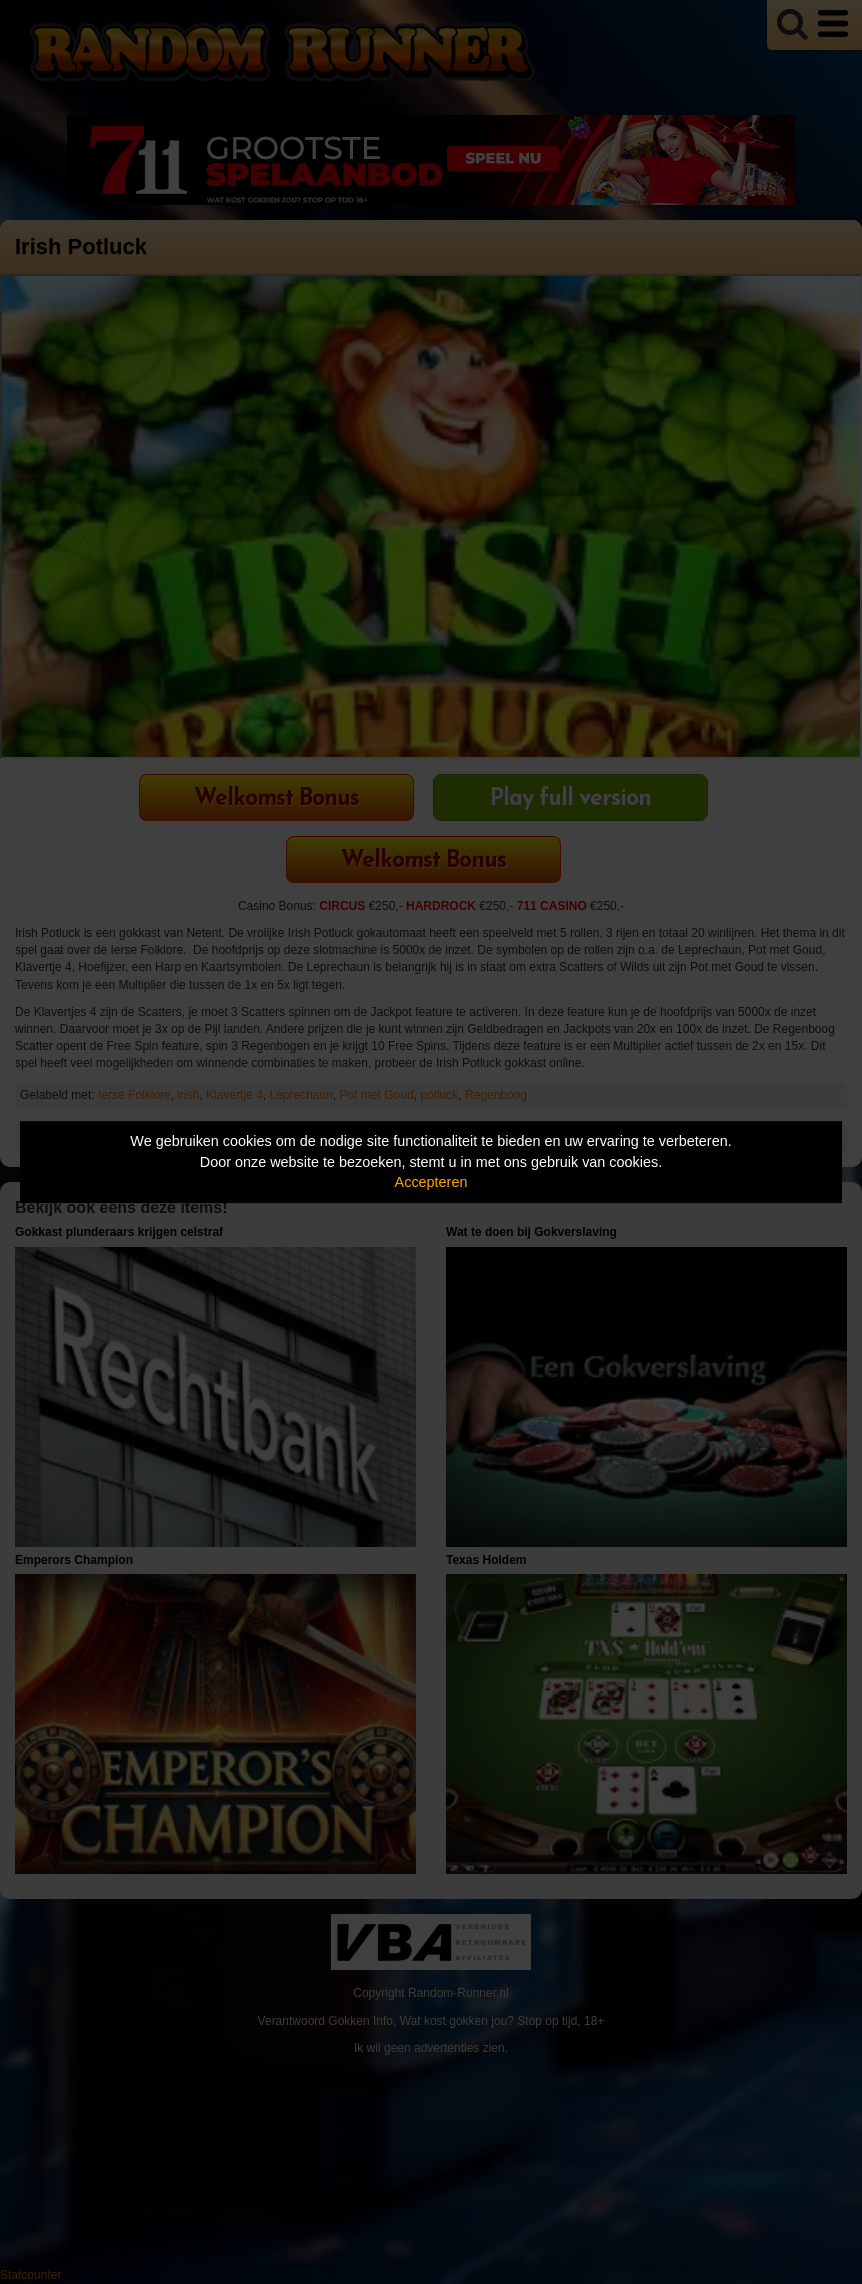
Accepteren (431, 1182)
